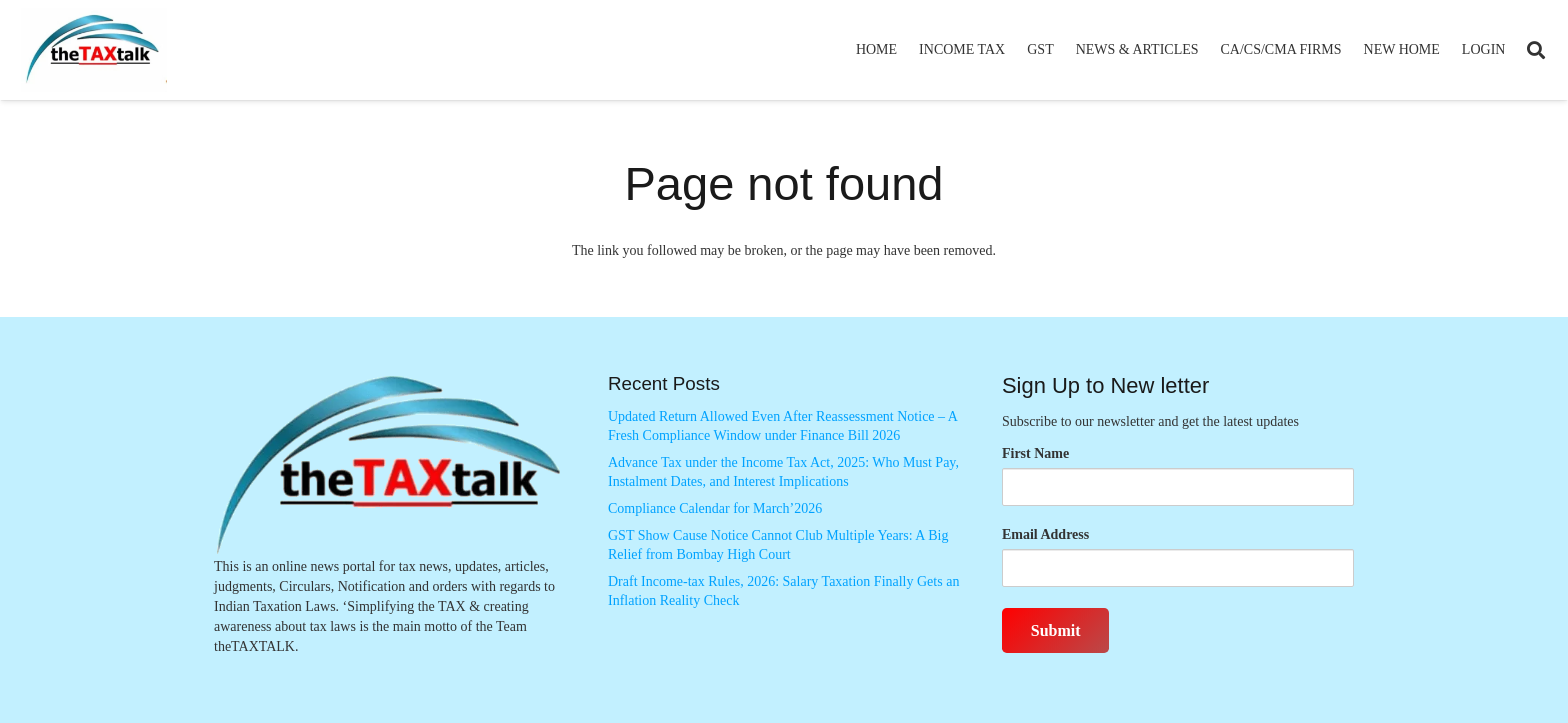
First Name (1035, 453)
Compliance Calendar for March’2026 (715, 508)
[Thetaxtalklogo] (94, 50)
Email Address (1045, 534)
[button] (1536, 50)
